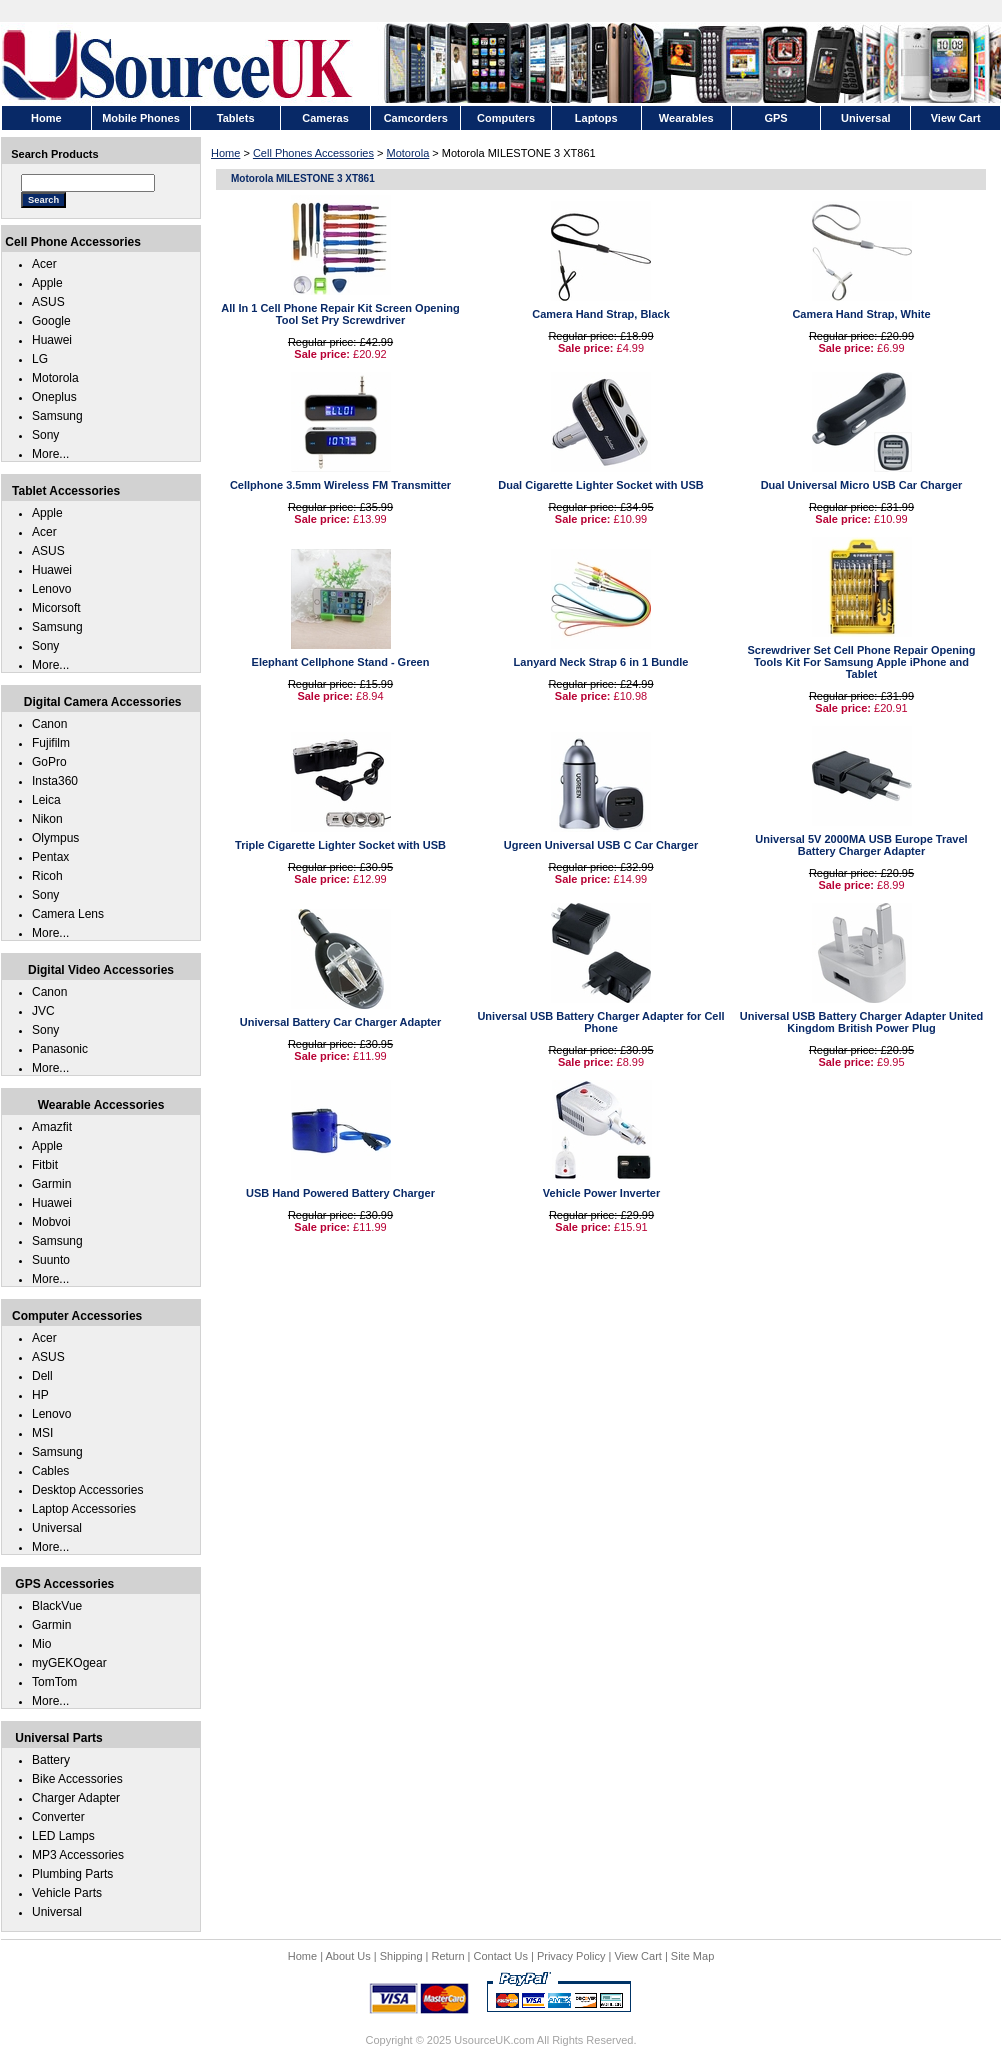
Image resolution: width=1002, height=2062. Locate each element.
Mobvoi (51, 1222)
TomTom (54, 1682)
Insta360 (55, 781)
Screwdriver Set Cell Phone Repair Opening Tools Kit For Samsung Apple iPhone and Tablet (861, 662)
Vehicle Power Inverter (601, 1193)
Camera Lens (68, 914)
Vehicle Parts (67, 1893)
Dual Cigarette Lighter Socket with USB (600, 485)
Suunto (51, 1260)
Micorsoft (56, 608)
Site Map (692, 1956)
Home (225, 153)
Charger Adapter (76, 1798)
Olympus (55, 838)
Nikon (47, 819)
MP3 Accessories (78, 1855)
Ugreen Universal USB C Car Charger (601, 845)
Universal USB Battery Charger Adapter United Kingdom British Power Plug (862, 1022)
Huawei (52, 340)
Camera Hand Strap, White (861, 314)
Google (51, 321)
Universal (57, 1528)
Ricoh (47, 876)
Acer (44, 264)
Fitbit (45, 1165)
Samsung (57, 416)
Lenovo (51, 589)
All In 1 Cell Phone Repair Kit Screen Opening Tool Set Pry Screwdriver (340, 314)
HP (40, 1395)
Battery (51, 1760)
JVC (43, 1011)
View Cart (637, 1956)
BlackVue (57, 1606)
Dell (42, 1376)
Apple (47, 283)
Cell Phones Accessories (313, 153)
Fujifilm (51, 743)
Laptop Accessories (84, 1509)
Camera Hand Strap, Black (601, 314)
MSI (42, 1433)
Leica (46, 800)
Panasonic (60, 1049)
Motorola (408, 153)
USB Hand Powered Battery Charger (340, 1193)
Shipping (401, 1956)
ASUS (48, 302)
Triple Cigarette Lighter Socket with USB (340, 845)
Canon (49, 724)
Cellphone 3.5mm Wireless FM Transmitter (340, 485)
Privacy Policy (571, 1956)
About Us (347, 1956)
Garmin (51, 1184)
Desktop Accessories (87, 1490)
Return (448, 1956)
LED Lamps (63, 1836)
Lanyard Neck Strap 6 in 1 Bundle (601, 662)
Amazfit (52, 1127)
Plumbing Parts (72, 1874)
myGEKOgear (69, 1663)
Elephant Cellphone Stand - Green (341, 662)
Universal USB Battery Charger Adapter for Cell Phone (600, 1022)
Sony (45, 435)
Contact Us (501, 1956)
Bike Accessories (77, 1779)
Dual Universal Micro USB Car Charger (862, 485)
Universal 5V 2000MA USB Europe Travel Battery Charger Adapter (861, 845)
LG (40, 359)
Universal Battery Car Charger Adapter (340, 1022)
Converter (58, 1817)
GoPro (49, 762)
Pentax (50, 857)
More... (50, 454)
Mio (41, 1644)
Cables (50, 1471)
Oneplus (54, 397)
